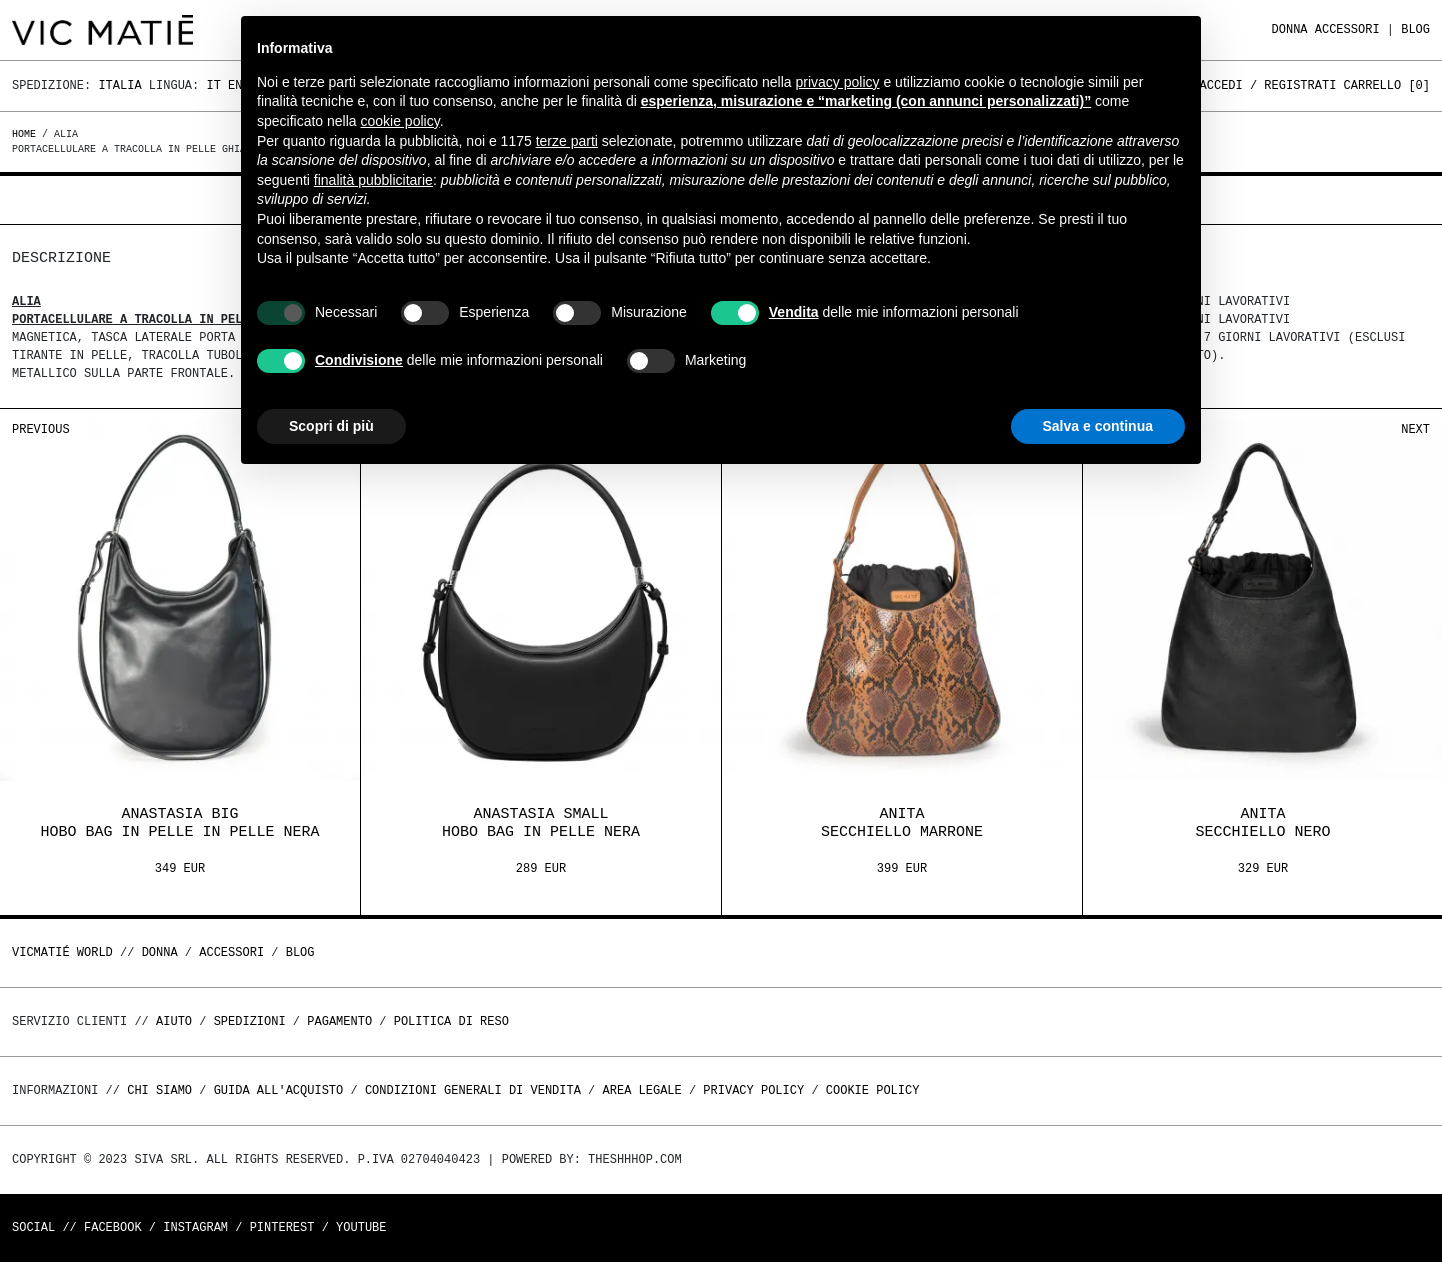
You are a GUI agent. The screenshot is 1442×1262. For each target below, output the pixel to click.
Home (27, 134)
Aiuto (174, 1021)
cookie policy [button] (400, 121)
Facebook (113, 1227)
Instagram (195, 1227)
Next (1415, 429)
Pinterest (282, 1227)
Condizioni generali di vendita (473, 1090)
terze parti (567, 141)
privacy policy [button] (838, 82)
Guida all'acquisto (279, 1090)
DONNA (1290, 29)
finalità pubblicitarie (373, 180)
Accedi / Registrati (1268, 85)
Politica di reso (451, 1021)
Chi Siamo (159, 1090)
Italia (119, 85)
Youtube (361, 1227)
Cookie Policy (873, 1090)
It (213, 85)
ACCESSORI (1347, 29)
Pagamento (339, 1021)
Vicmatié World (62, 952)
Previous (41, 429)
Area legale (641, 1090)
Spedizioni (250, 1021)
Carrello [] (1387, 85)
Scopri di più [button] (331, 426)
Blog (1415, 29)
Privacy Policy (753, 1090)
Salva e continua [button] (1098, 426)
